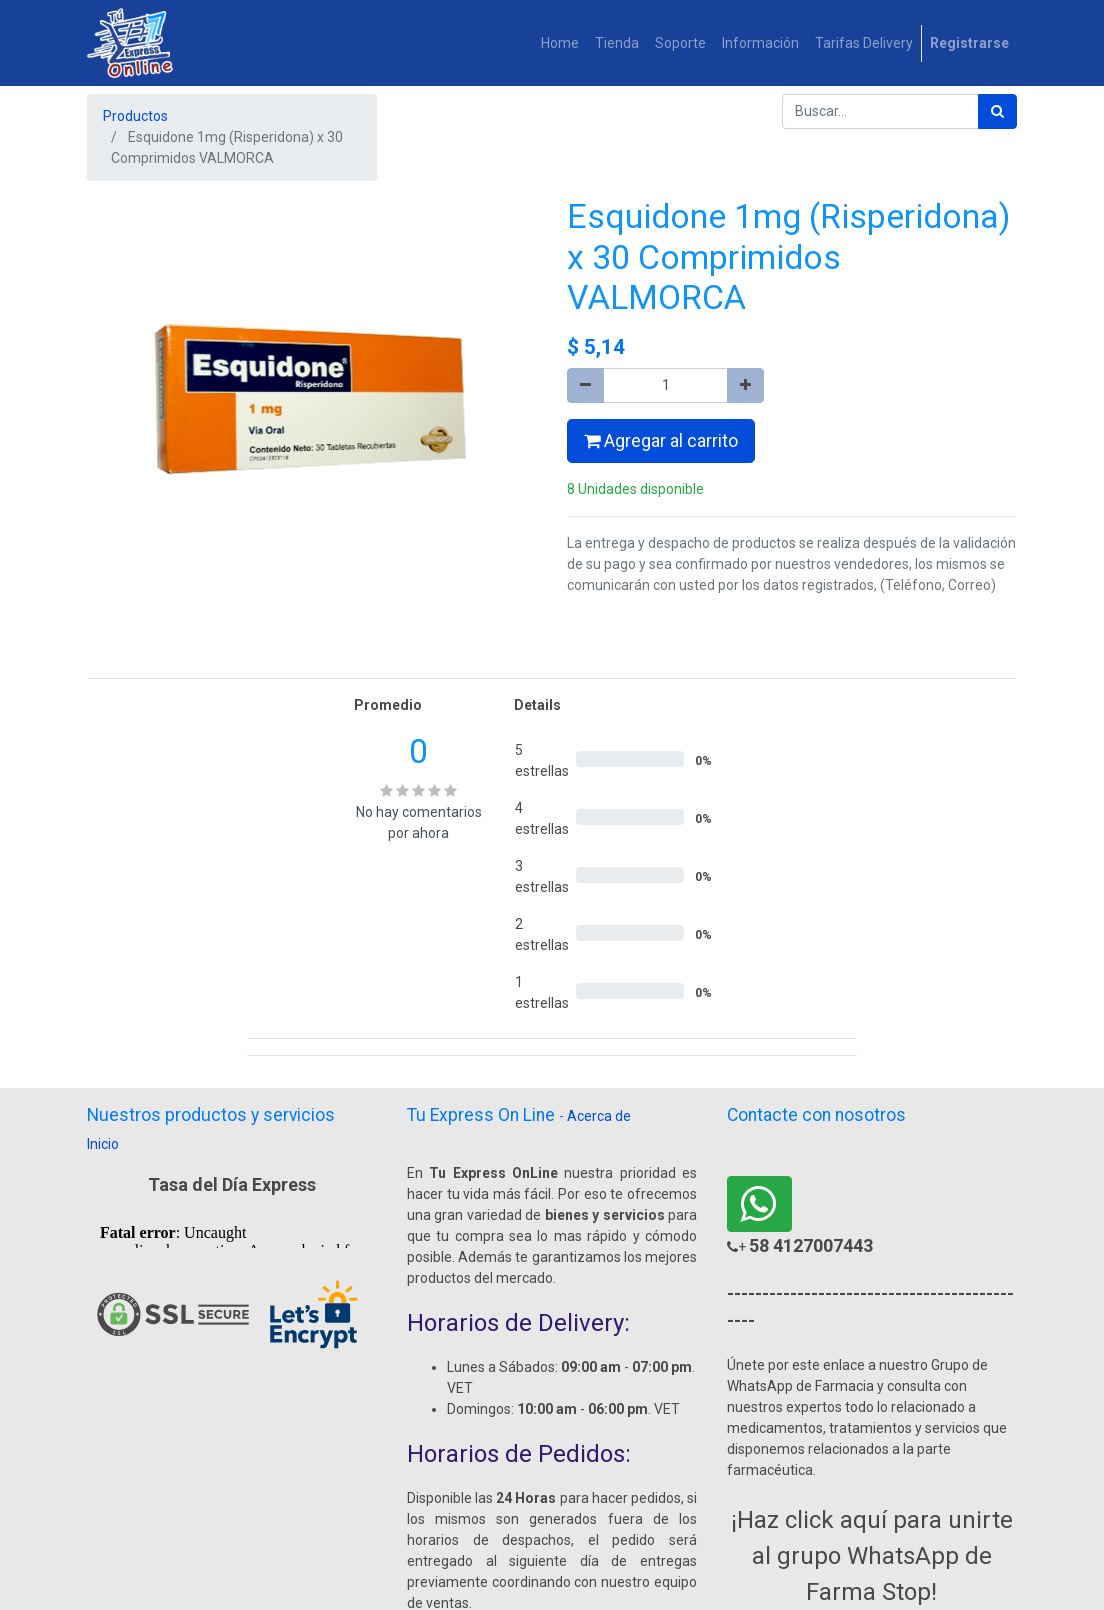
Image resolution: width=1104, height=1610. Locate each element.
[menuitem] (560, 43)
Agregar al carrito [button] (661, 441)
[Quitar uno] (585, 385)
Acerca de (599, 1116)
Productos (135, 116)
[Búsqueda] (997, 111)
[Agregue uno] (745, 385)
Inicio (103, 1144)
